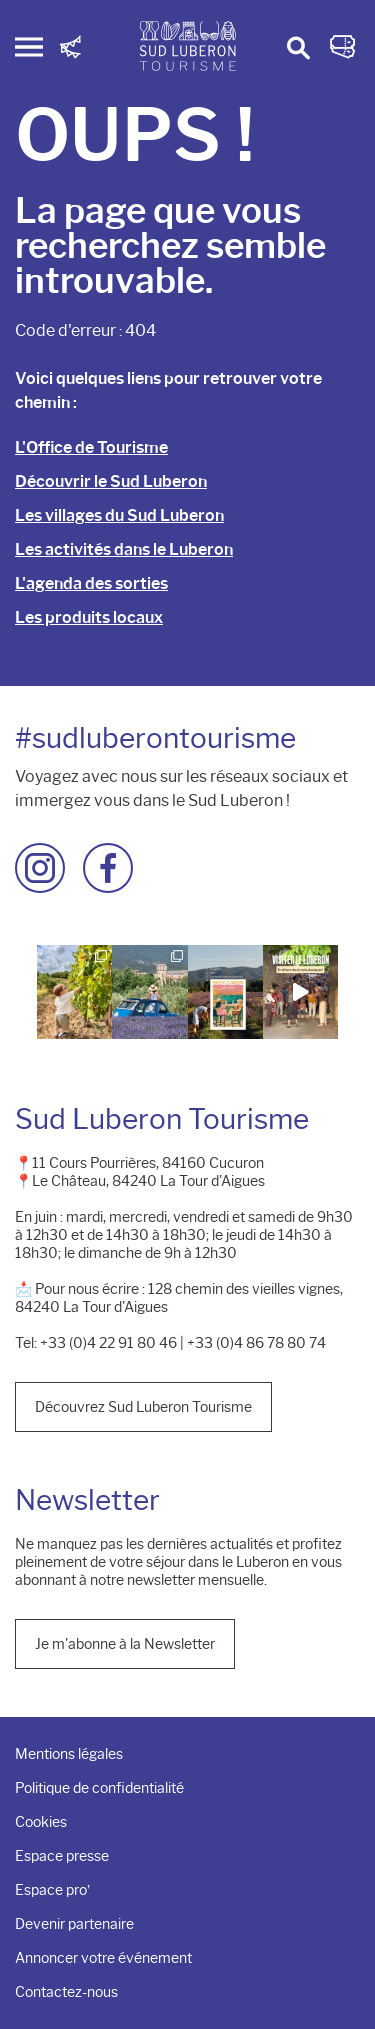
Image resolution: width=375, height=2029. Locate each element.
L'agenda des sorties (91, 583)
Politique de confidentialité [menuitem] (99, 1788)
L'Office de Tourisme (91, 447)
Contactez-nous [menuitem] (66, 1992)
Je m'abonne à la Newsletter (125, 1644)
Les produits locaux (89, 617)
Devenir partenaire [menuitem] (74, 1924)
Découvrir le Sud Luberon (111, 481)
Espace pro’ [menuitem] (52, 1890)
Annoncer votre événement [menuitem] (103, 1958)
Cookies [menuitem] (41, 1822)
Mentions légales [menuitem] (69, 1754)
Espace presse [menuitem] (62, 1856)
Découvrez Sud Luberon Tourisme (143, 1407)
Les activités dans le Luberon (124, 549)
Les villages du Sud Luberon (119, 515)
